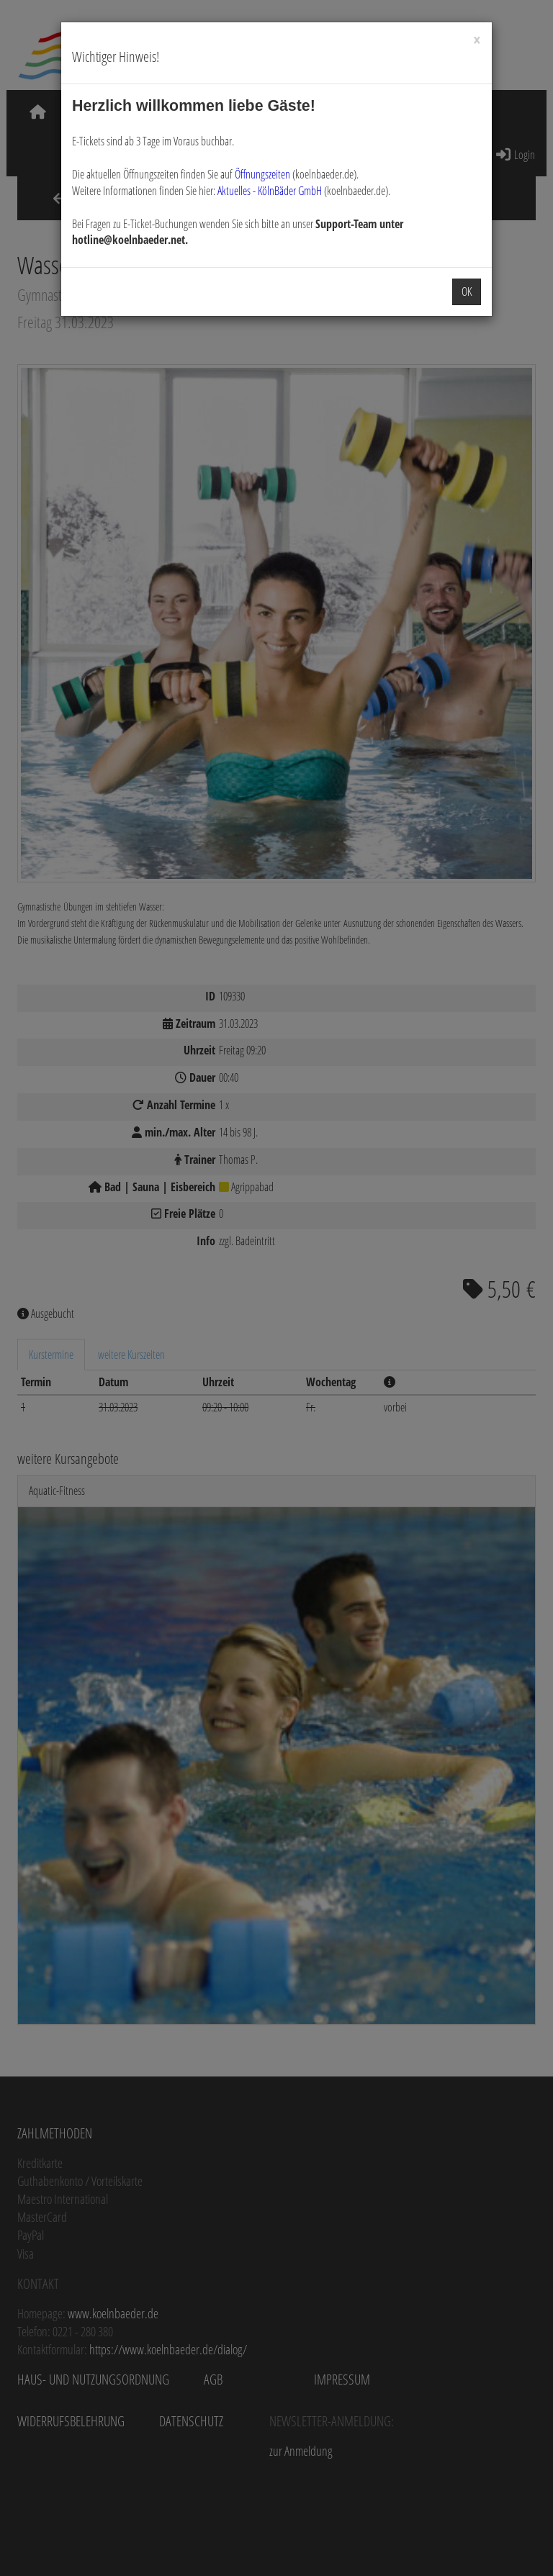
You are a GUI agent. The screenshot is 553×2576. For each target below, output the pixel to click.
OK (467, 291)
